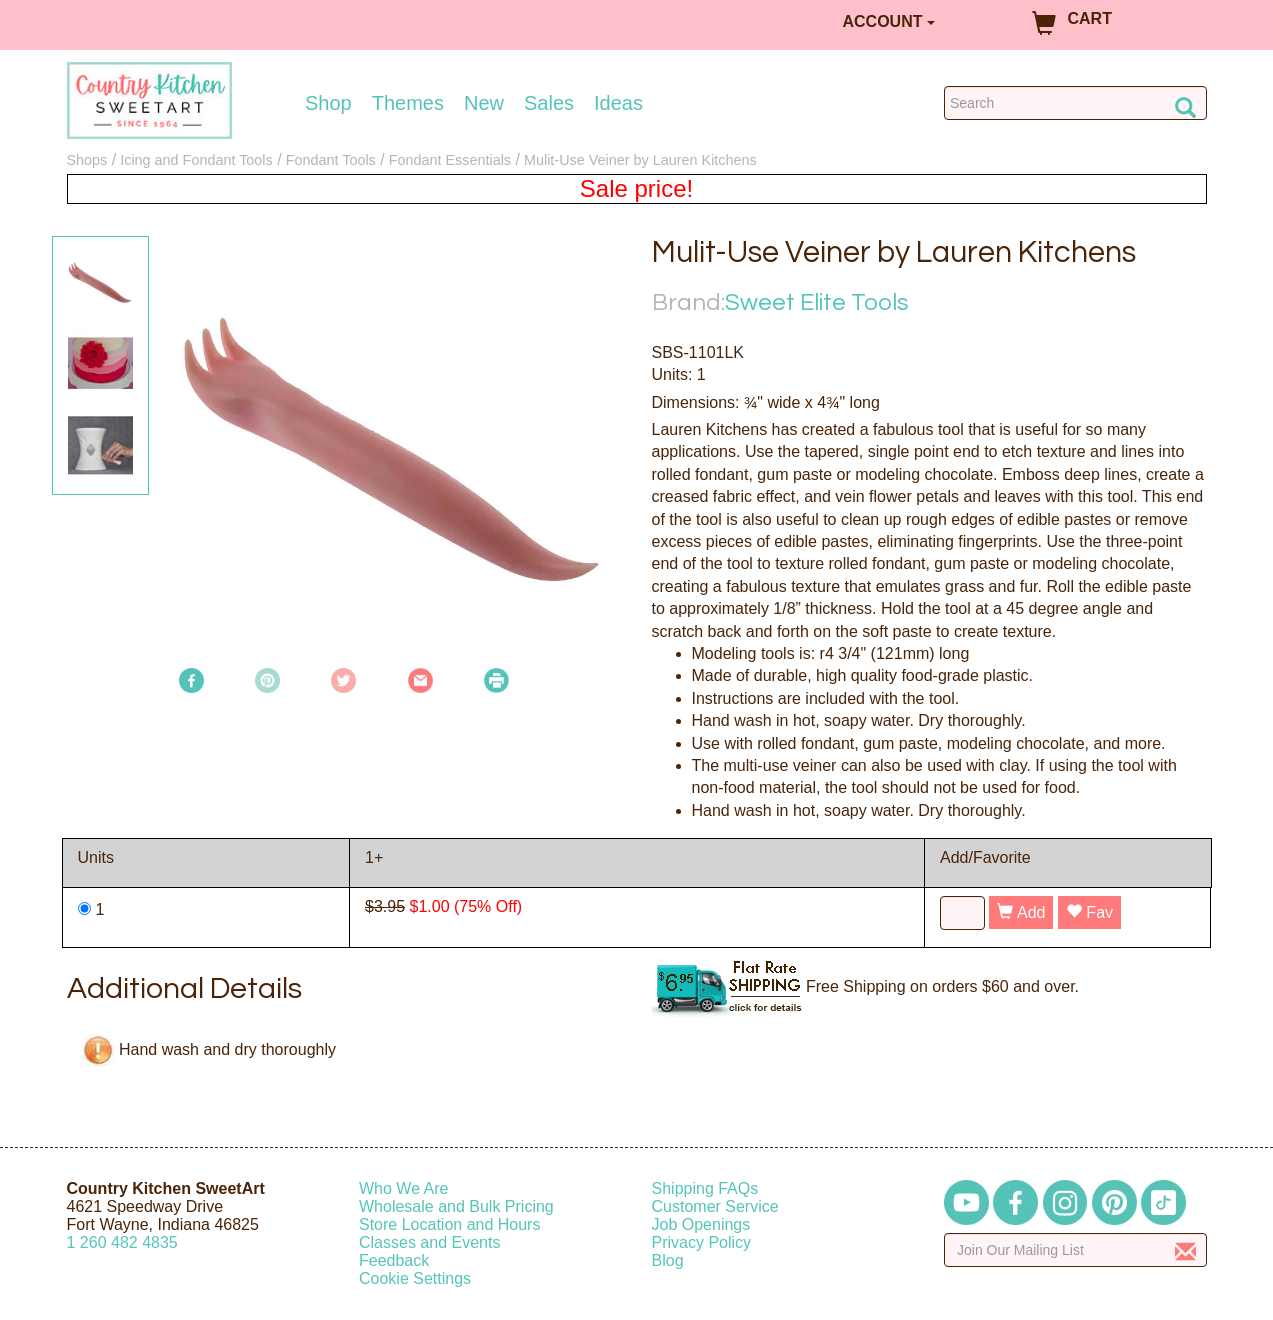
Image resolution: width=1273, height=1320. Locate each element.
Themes (408, 103)
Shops (87, 160)
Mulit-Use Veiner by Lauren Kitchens (640, 160)
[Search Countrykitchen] (1075, 103)
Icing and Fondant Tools (196, 160)
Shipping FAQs (705, 1188)
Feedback (394, 1260)
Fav (1089, 912)
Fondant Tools (331, 160)
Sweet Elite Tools (817, 302)
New (484, 103)
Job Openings (701, 1224)
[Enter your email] (1075, 1250)
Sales (549, 103)
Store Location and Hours (449, 1224)
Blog (668, 1260)
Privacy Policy (702, 1242)
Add (1021, 912)
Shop (328, 103)
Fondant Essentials (450, 160)
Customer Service (715, 1206)
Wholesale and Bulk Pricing (456, 1206)
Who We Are (404, 1188)
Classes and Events (429, 1242)
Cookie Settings (415, 1278)
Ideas (618, 103)
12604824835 (122, 1242)
